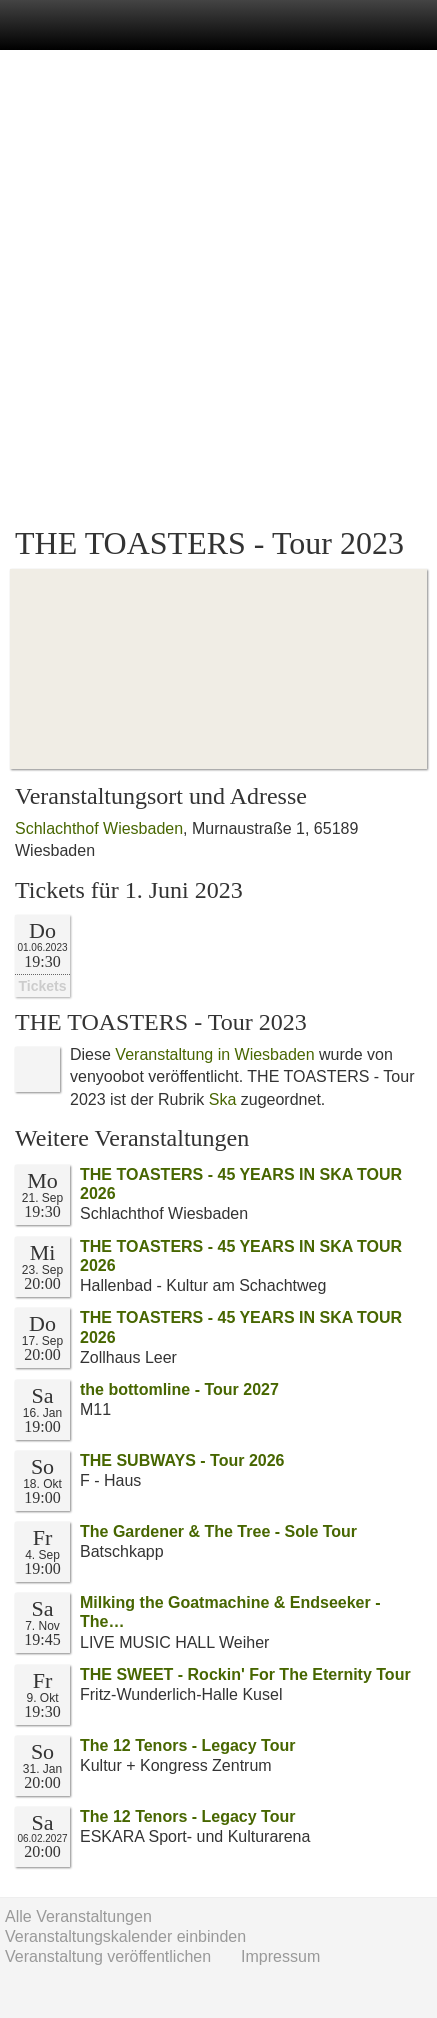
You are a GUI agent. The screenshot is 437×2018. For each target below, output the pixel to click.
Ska (223, 1099)
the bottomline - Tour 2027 (179, 1389)
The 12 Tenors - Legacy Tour (187, 1745)
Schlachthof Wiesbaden (99, 828)
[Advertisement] (218, 288)
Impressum (280, 1956)
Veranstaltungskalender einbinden (125, 1936)
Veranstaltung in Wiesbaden (214, 1054)
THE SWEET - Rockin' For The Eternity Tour (245, 1674)
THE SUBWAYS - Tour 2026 (182, 1460)
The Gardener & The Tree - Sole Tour (218, 1531)
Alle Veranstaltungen (78, 1916)
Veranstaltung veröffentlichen (108, 1956)
